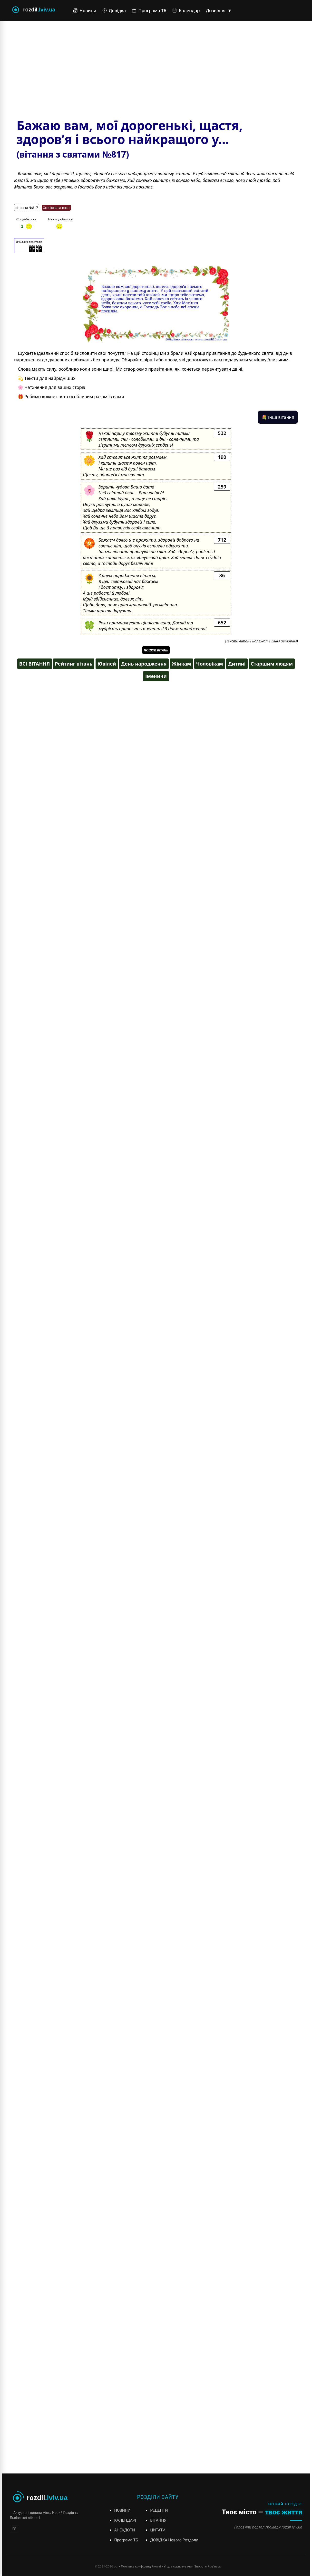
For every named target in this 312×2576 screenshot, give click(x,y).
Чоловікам (209, 663)
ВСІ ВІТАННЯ (34, 663)
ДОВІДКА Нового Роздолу (174, 2540)
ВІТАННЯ (158, 2520)
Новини (84, 10)
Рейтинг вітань (73, 663)
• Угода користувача (177, 2566)
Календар (186, 10)
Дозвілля (219, 10)
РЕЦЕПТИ (159, 2510)
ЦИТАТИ (157, 2530)
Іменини (156, 676)
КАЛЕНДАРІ (125, 2520)
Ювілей (107, 663)
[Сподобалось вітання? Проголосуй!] (26, 224)
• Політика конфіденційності (140, 2566)
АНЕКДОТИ (124, 2530)
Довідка (114, 10)
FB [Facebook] (14, 2529)
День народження (144, 663)
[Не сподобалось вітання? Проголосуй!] (60, 224)
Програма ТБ (149, 10)
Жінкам (181, 663)
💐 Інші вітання (278, 417)
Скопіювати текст (56, 208)
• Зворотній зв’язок (207, 2566)
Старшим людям (272, 663)
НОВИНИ (122, 2510)
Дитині (237, 663)
